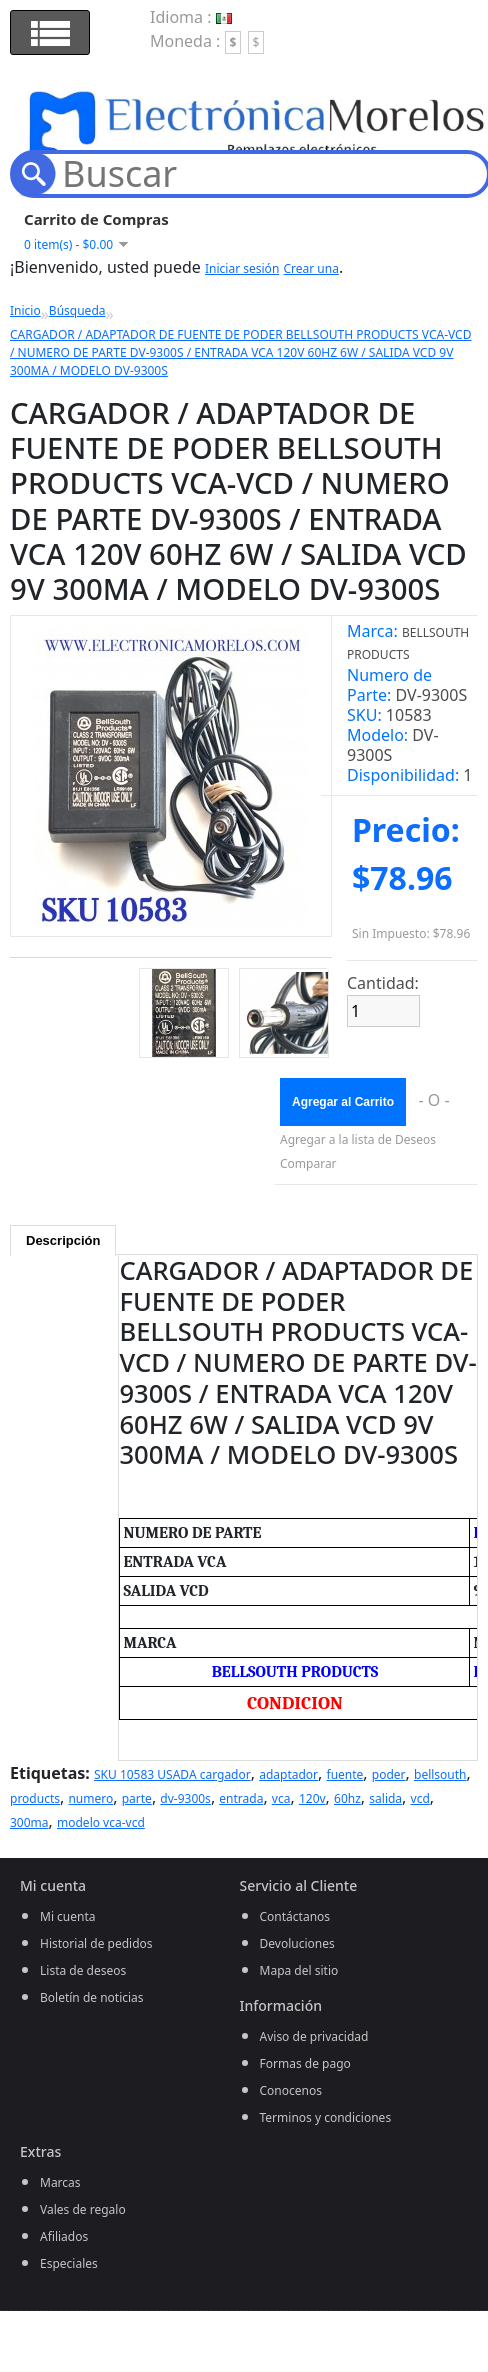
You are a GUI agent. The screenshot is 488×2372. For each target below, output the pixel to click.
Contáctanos (295, 1916)
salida (385, 1798)
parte (137, 1798)
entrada (241, 1798)
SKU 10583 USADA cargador (172, 1774)
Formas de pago (305, 2063)
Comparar (308, 1163)
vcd (420, 1798)
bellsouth (440, 1774)
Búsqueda (77, 310)
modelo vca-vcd (101, 1822)
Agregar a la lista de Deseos (358, 1139)
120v (312, 1798)
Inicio (25, 310)
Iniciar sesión (242, 268)
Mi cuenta (68, 1916)
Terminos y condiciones (326, 2117)
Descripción (63, 1240)
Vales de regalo (83, 2209)
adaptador (288, 1774)
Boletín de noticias (92, 1997)
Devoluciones (297, 1943)
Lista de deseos (83, 1970)
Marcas (60, 2182)
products (35, 1798)
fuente (345, 1774)
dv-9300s (185, 1798)
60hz (347, 1798)
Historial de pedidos (96, 1943)
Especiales (69, 2263)
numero (90, 1798)
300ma (29, 1822)
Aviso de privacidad (314, 2036)
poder (389, 1774)
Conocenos (291, 2090)
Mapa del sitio (299, 1970)
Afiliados (64, 2236)
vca (281, 1798)
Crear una (310, 268)
